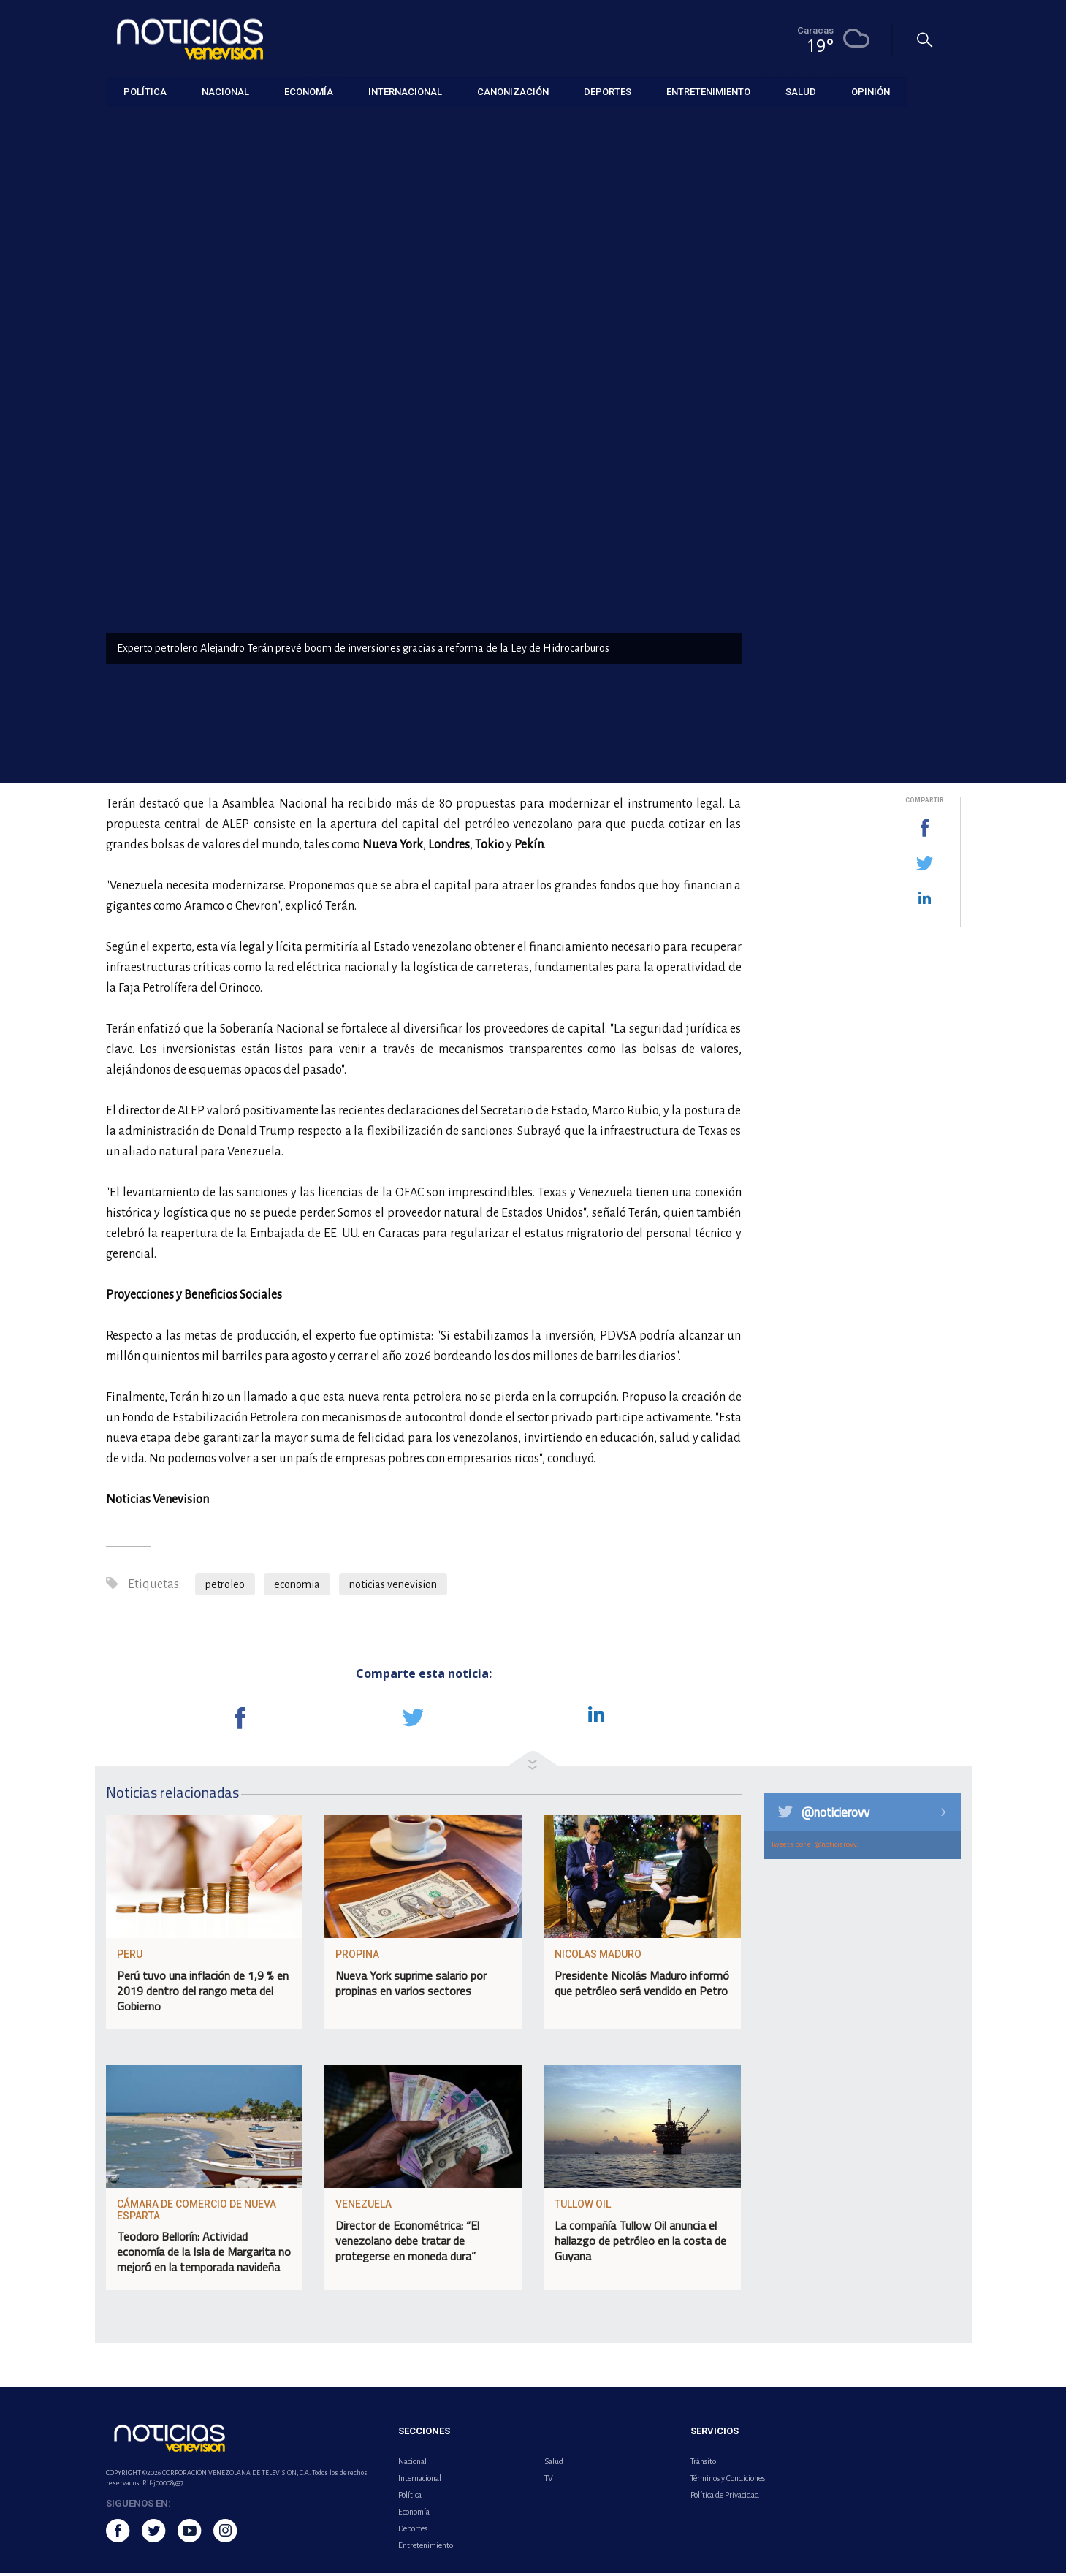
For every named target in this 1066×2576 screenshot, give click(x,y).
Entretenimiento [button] (708, 91)
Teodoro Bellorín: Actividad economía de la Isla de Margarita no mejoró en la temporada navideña (204, 2255)
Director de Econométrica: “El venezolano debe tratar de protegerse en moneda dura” (407, 2244)
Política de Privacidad (724, 2497)
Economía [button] (308, 91)
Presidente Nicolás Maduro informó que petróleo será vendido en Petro (642, 1986)
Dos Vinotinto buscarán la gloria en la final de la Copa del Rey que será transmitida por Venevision (874, 453)
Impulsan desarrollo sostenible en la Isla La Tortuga (862, 529)
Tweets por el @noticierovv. (814, 1847)
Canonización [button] (513, 91)
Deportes (412, 2531)
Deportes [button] (607, 91)
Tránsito (703, 2464)
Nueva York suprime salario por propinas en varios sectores (411, 1986)
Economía (127, 125)
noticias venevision (393, 1587)
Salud (553, 2464)
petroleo (225, 1587)
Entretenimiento (425, 2548)
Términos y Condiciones (727, 2481)
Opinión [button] (870, 91)
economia (297, 1587)
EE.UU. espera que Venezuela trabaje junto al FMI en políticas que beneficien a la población (871, 370)
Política (410, 2497)
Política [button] (145, 91)
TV (548, 2481)
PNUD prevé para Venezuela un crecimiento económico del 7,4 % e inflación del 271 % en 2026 (877, 687)
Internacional (419, 2481)
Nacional (412, 2464)
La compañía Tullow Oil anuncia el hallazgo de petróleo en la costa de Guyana (640, 2244)
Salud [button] (800, 91)
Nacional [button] (225, 91)
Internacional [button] (405, 91)
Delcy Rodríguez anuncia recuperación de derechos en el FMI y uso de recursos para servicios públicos (874, 604)
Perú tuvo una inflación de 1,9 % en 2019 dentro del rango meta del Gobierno (203, 1994)
